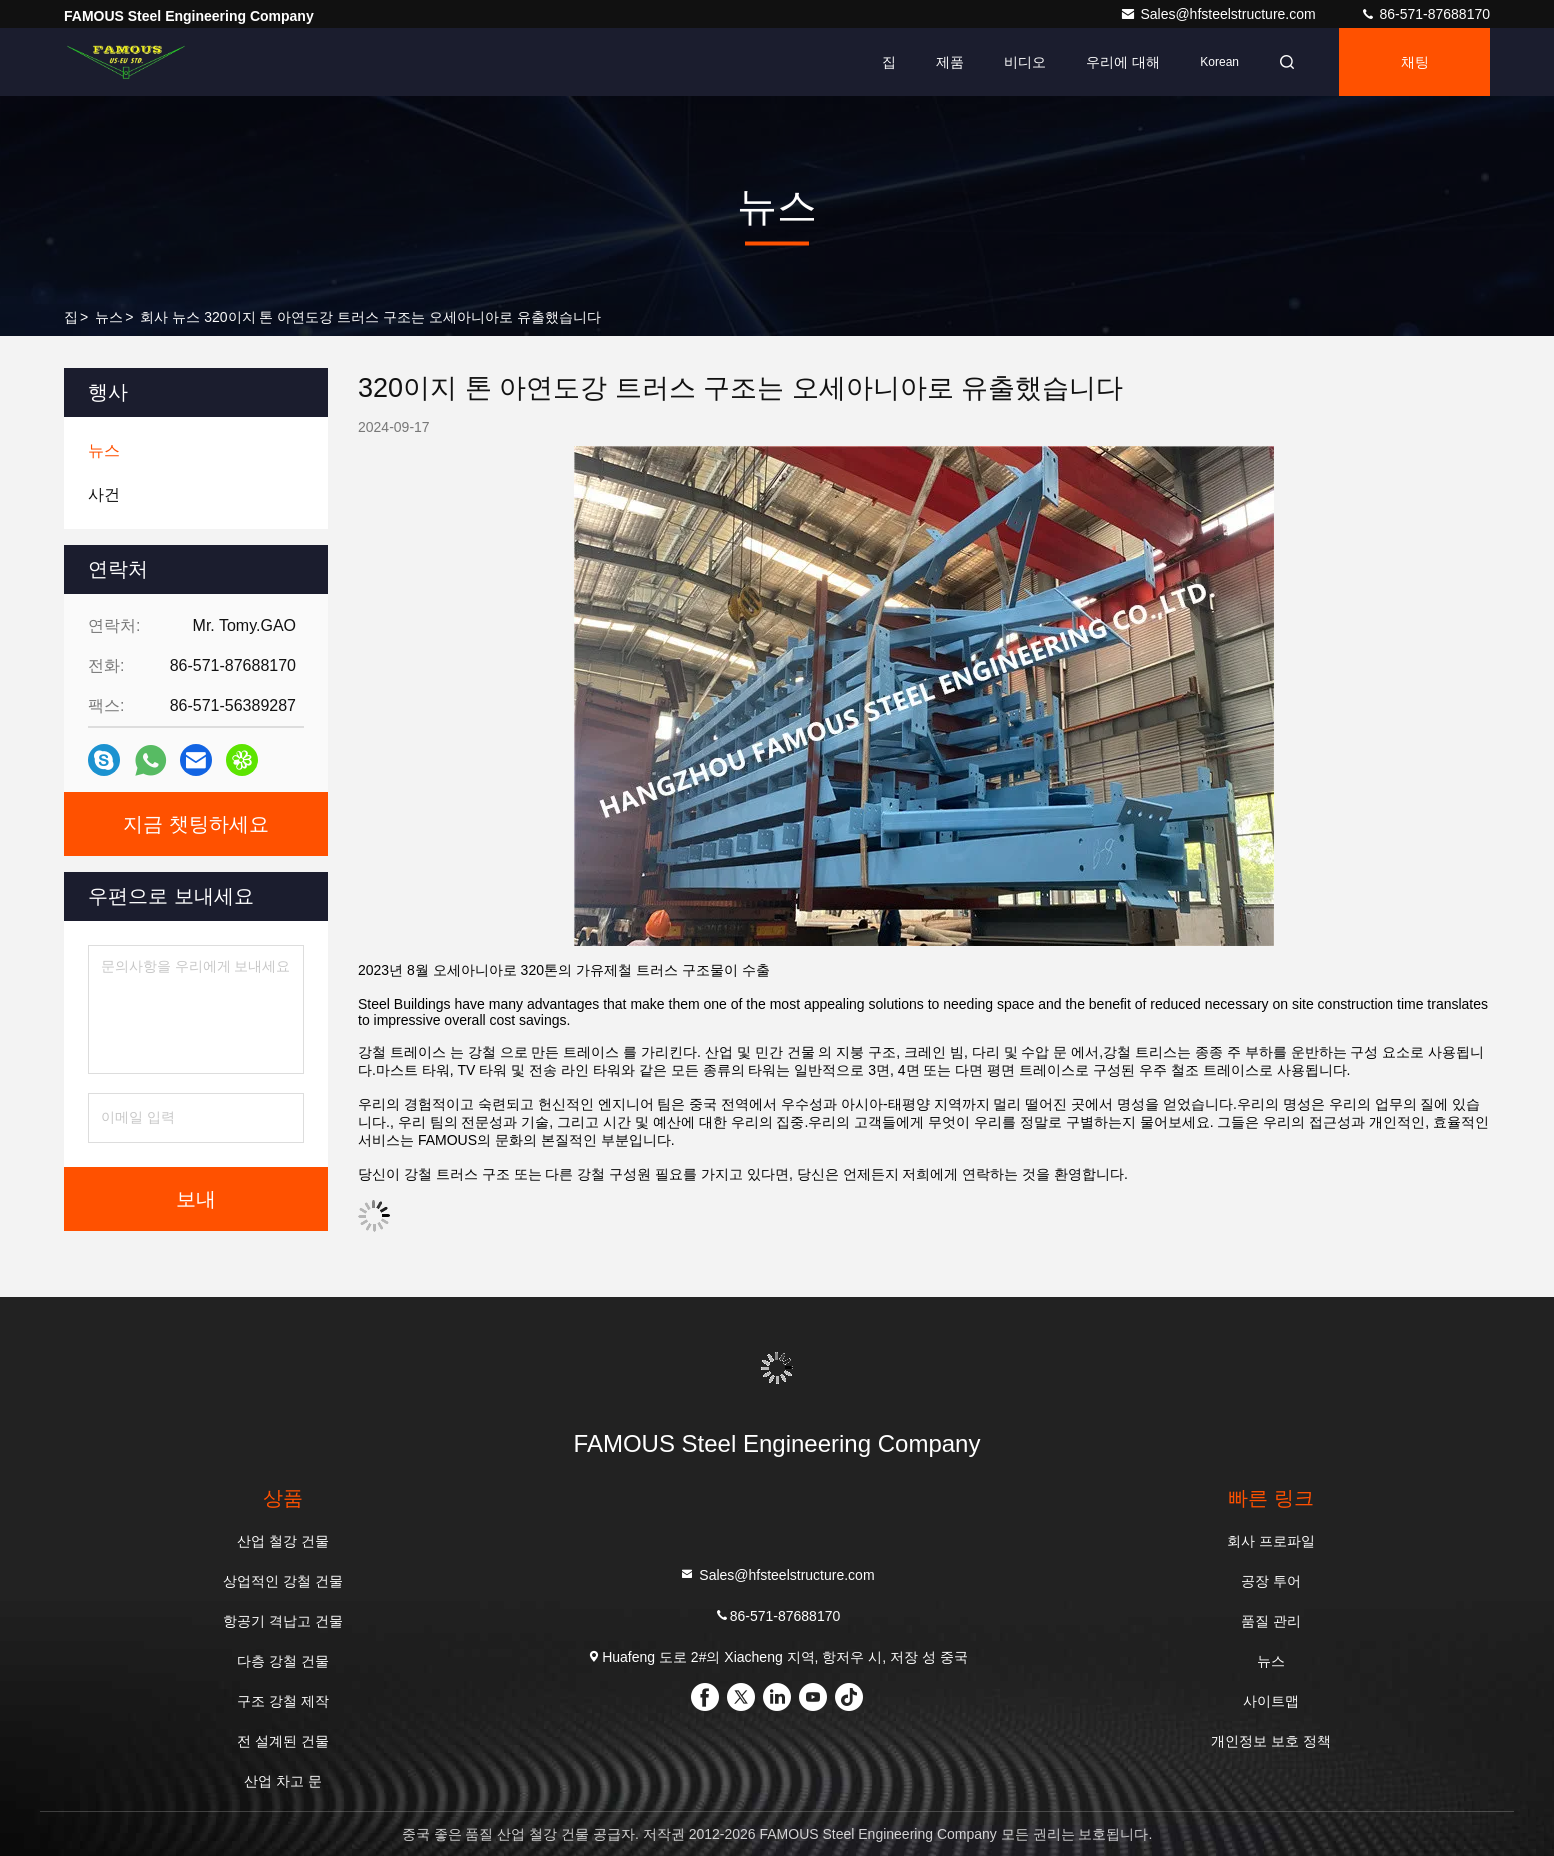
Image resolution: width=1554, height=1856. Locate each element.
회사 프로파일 (1271, 1541)
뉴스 (109, 317)
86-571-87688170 (1425, 14)
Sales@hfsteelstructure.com (1219, 14)
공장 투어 (1271, 1581)
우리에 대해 (1123, 62)
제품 (950, 62)
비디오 (1025, 62)
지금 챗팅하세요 (196, 824)
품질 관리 (1271, 1621)
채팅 (1415, 62)
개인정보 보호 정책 (1271, 1741)
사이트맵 (1271, 1701)
